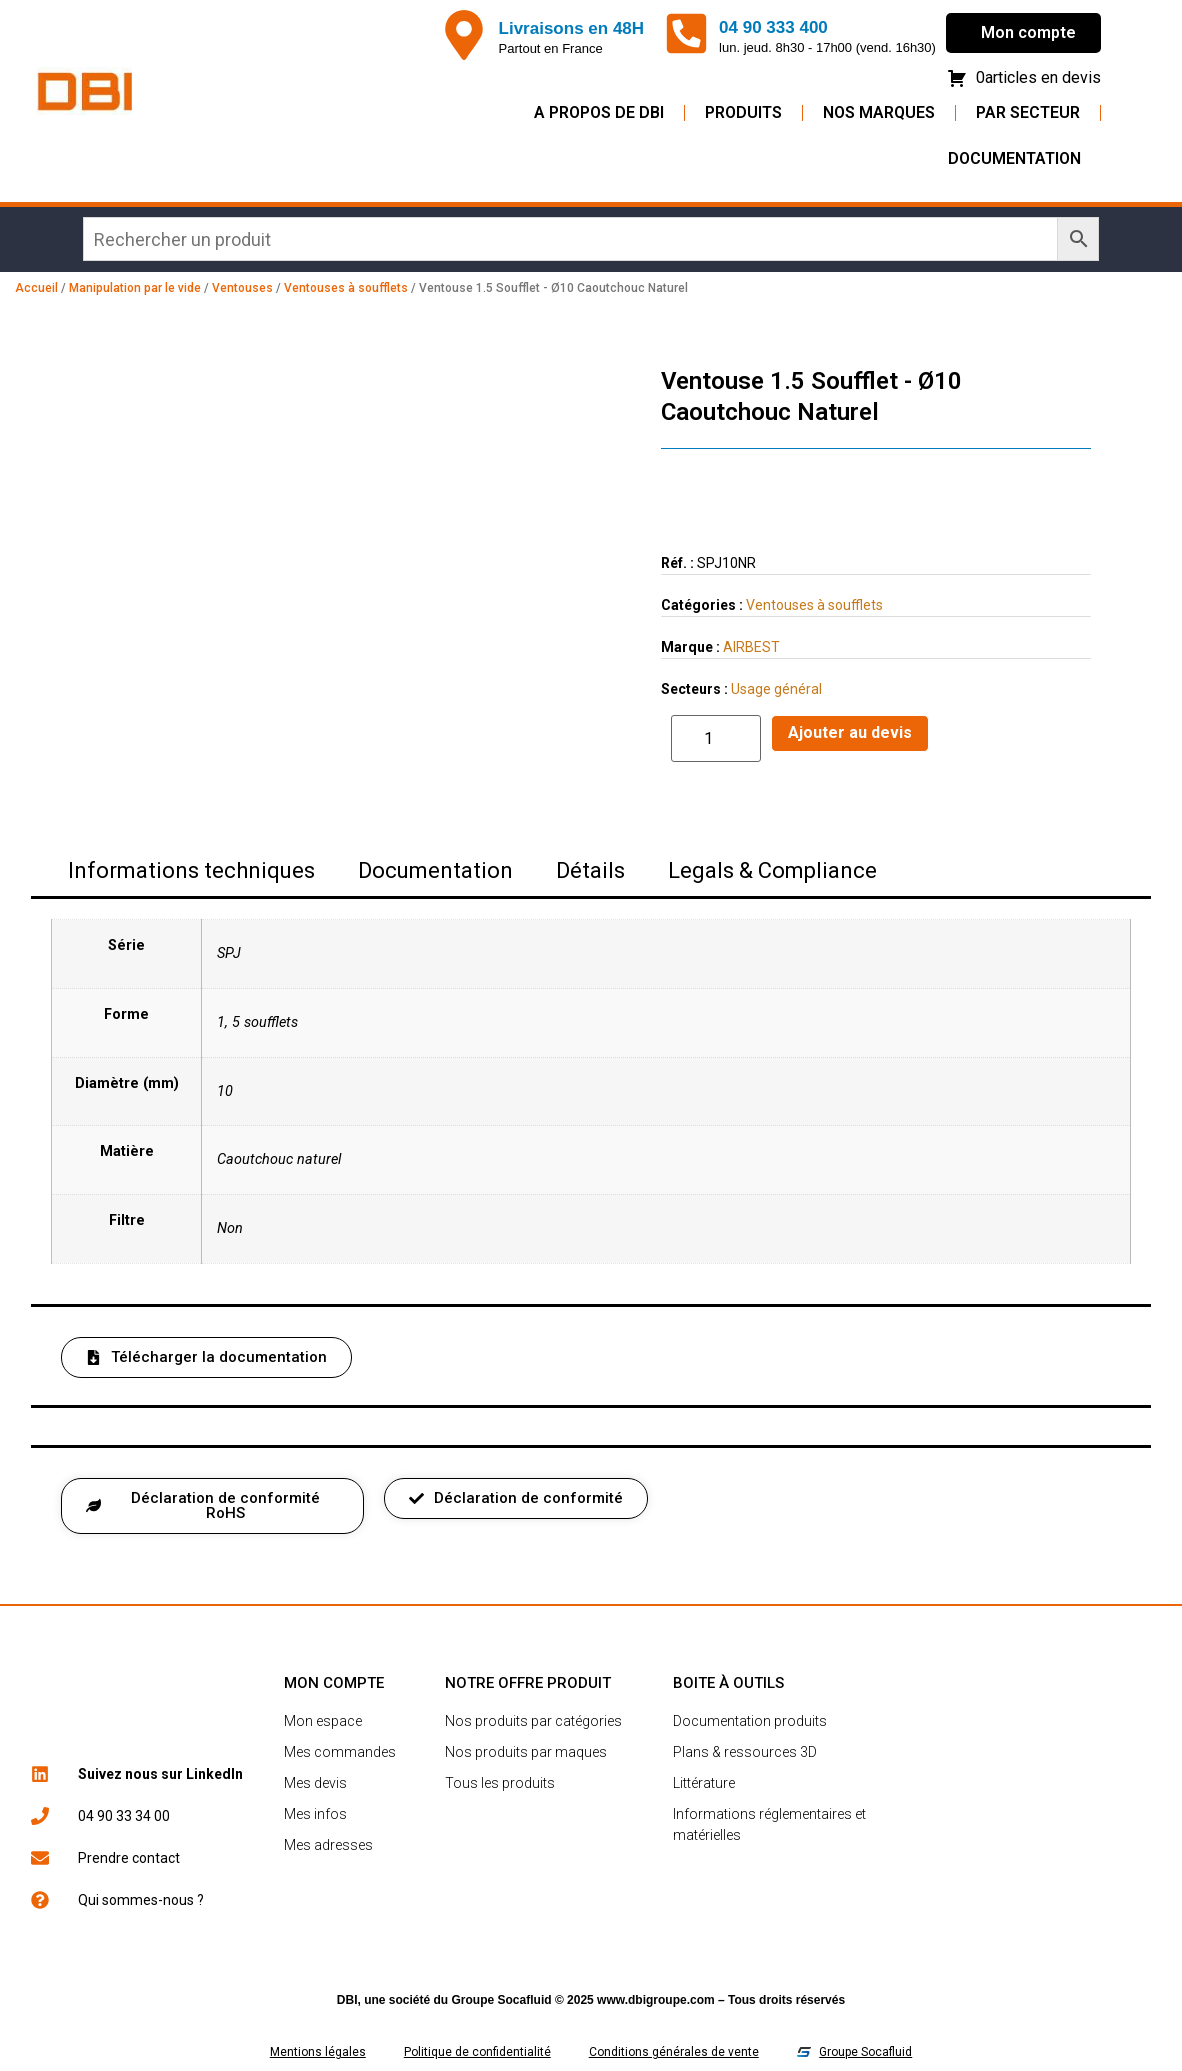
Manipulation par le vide (135, 288)
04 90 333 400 (773, 27)
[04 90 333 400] (686, 33)
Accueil (36, 288)
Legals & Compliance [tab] (772, 870)
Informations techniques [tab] (191, 870)
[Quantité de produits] (716, 739)
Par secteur (1028, 112)
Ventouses (242, 288)
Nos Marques (879, 112)
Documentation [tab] (435, 870)
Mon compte (1028, 32)
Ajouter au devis (850, 732)
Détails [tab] (590, 870)
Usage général (776, 689)
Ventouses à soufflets (346, 288)
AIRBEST (751, 647)
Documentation (1014, 158)
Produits (743, 112)
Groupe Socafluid (502, 2000)
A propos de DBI (599, 112)
